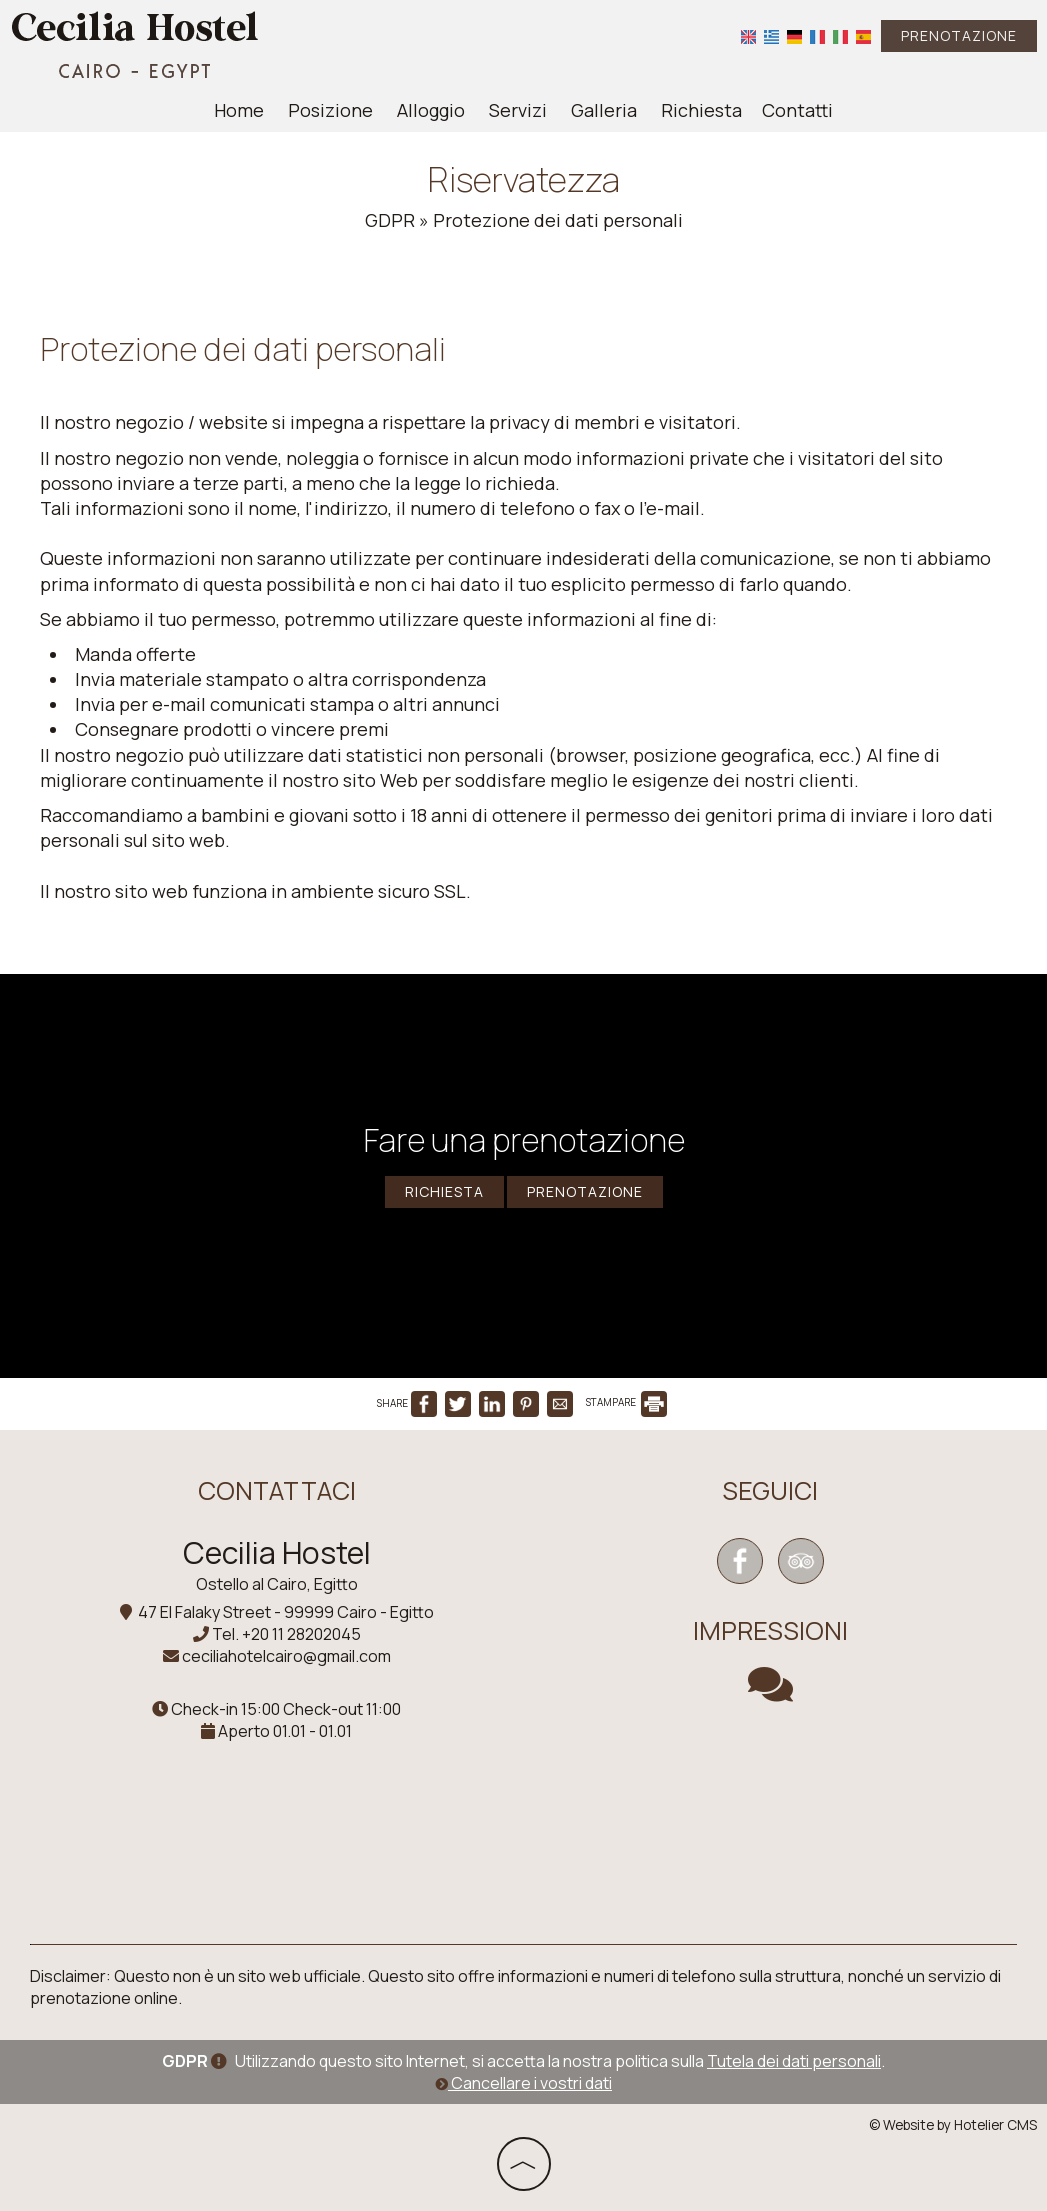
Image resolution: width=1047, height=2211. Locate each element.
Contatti (797, 110)
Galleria (604, 110)
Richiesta (701, 110)
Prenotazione (959, 35)
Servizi (518, 110)
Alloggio (431, 110)
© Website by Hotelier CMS (953, 2125)
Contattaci (277, 1490)
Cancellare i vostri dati (523, 2083)
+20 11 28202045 (301, 1634)
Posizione (330, 110)
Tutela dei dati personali (794, 2061)
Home (239, 110)
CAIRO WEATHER (771, 1809)
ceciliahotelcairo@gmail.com (286, 1656)
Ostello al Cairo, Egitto (277, 1584)
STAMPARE (626, 1402)
